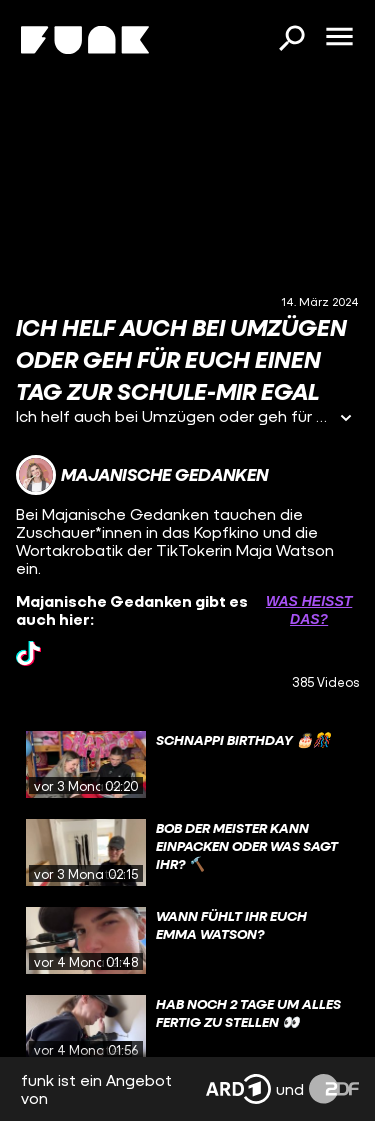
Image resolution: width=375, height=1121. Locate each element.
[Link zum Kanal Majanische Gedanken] (142, 475)
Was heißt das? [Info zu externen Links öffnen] (309, 610)
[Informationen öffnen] (346, 419)
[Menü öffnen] (339, 38)
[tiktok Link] (28, 653)
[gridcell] (187, 765)
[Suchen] (291, 40)
